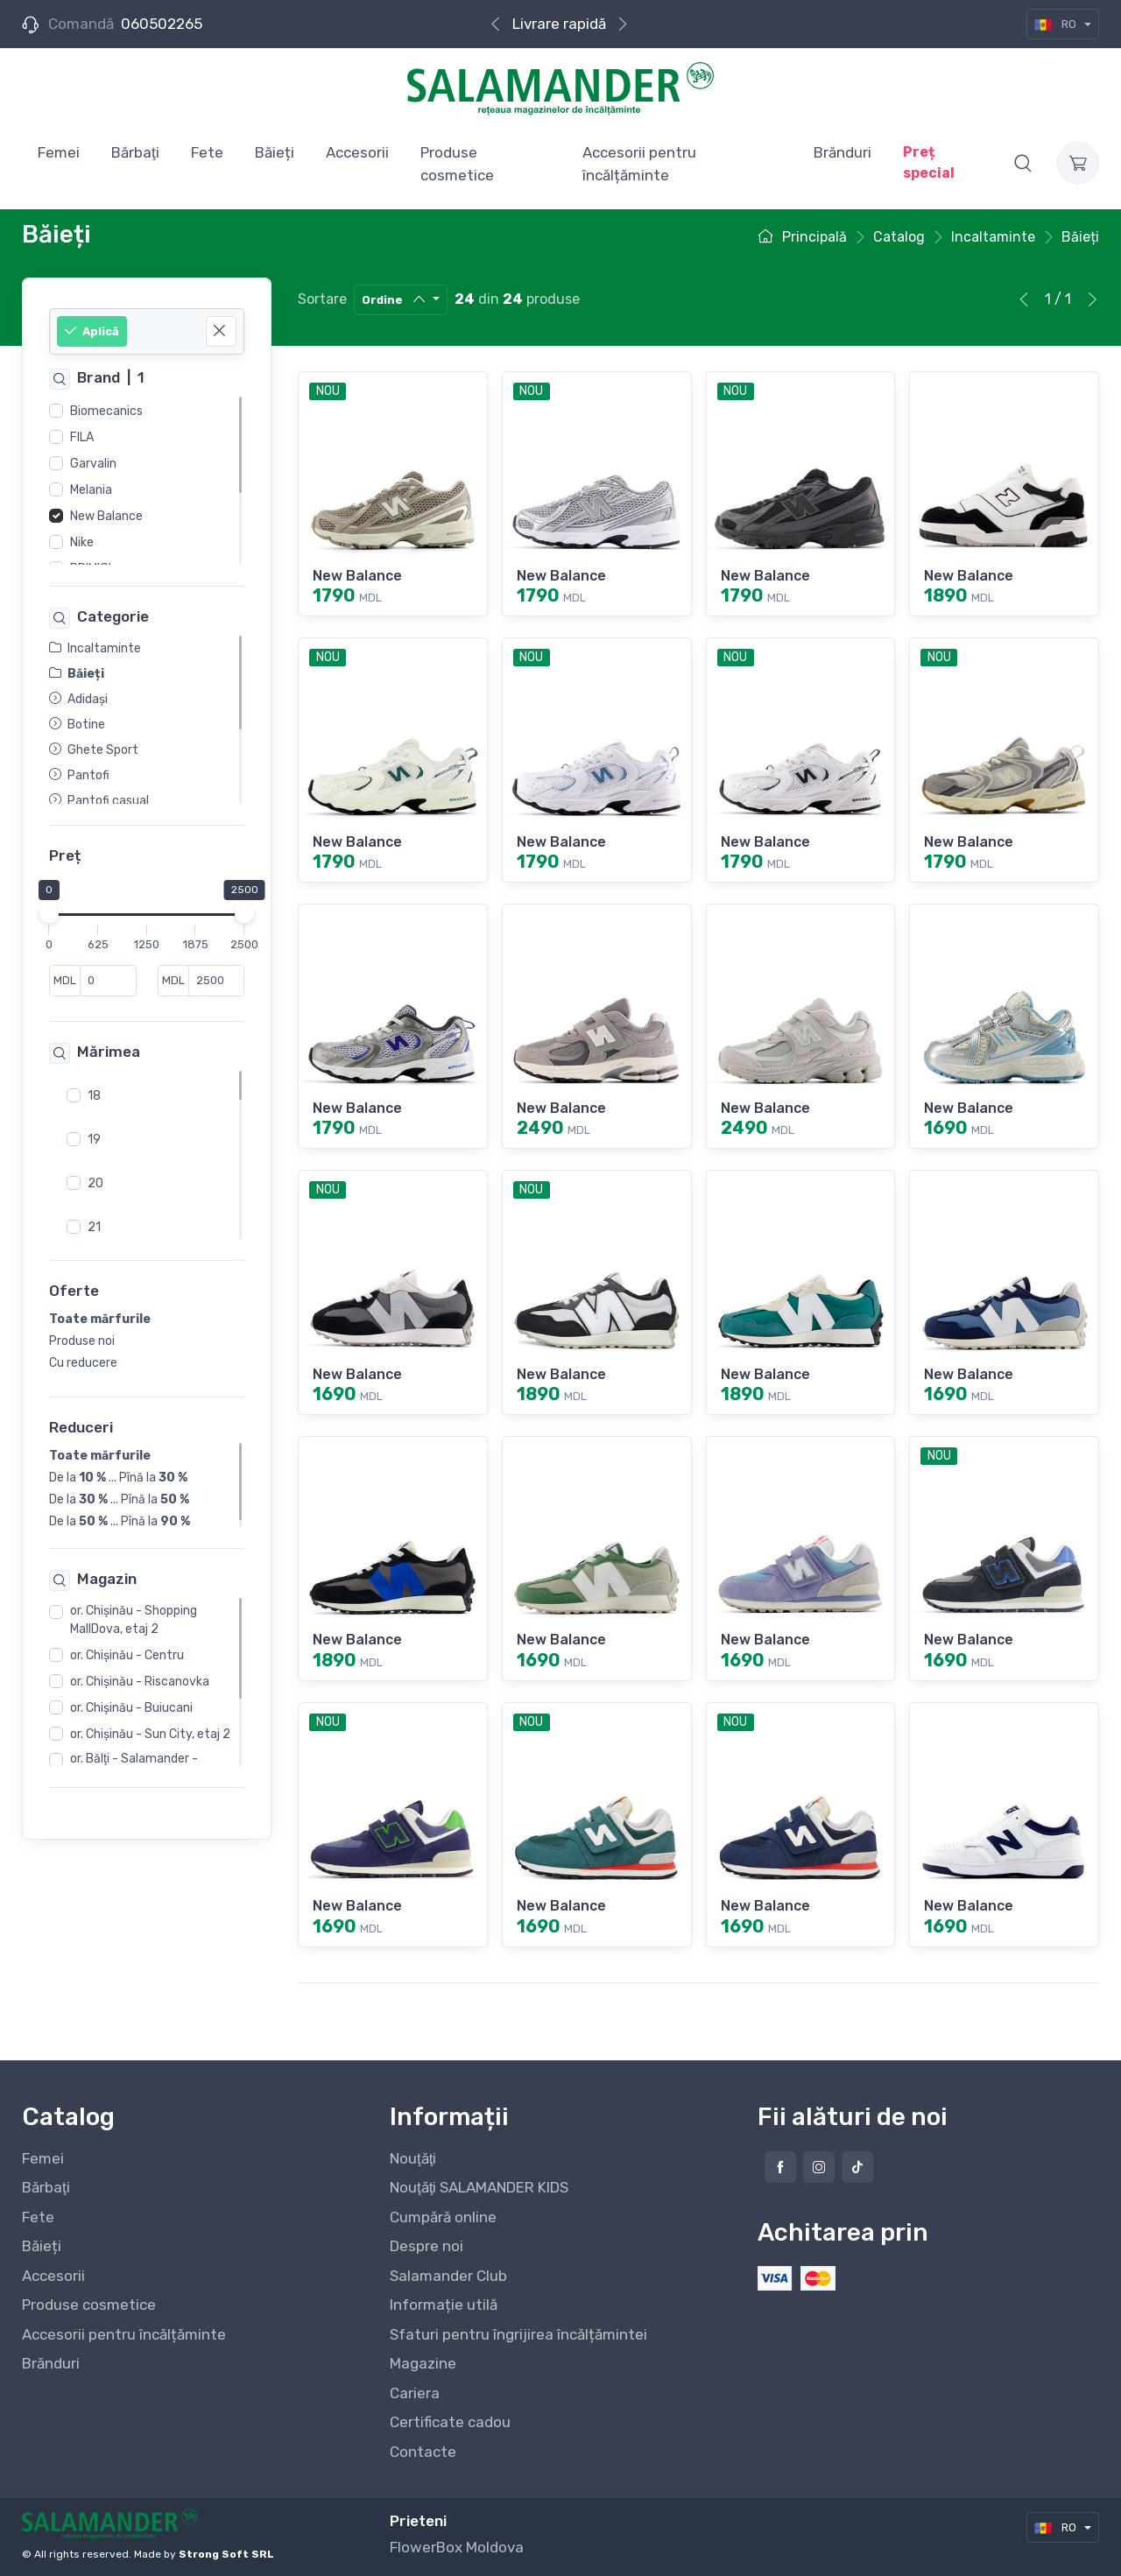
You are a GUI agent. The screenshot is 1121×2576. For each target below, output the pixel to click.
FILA (82, 437)
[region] (146, 481)
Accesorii (53, 2275)
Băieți (41, 2246)
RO (1056, 24)
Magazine (423, 2363)
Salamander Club (448, 2275)
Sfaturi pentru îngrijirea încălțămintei (518, 2334)
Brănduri (51, 2363)
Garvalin (93, 463)
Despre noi (426, 2246)
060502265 (161, 23)
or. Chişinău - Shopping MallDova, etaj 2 (133, 1619)
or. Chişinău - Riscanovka (139, 1681)
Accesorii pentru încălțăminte (124, 2334)
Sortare (322, 299)
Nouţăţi (413, 2158)
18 (94, 1094)
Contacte (423, 2451)
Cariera (415, 2393)
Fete (38, 2217)
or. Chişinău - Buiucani (131, 1707)
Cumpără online (443, 2217)
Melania (91, 489)
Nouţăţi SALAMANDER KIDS (479, 2187)
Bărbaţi (46, 2187)
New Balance (106, 516)
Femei (43, 2158)
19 (94, 1138)
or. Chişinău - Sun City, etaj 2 (150, 1734)
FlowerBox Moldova (457, 2547)
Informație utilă (443, 2304)
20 (95, 1182)
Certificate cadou (450, 2422)
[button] (1023, 163)
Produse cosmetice (89, 2304)
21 (94, 1226)
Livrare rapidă (559, 23)
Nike (82, 542)
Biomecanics (106, 411)
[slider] (49, 913)
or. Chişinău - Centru (127, 1655)
